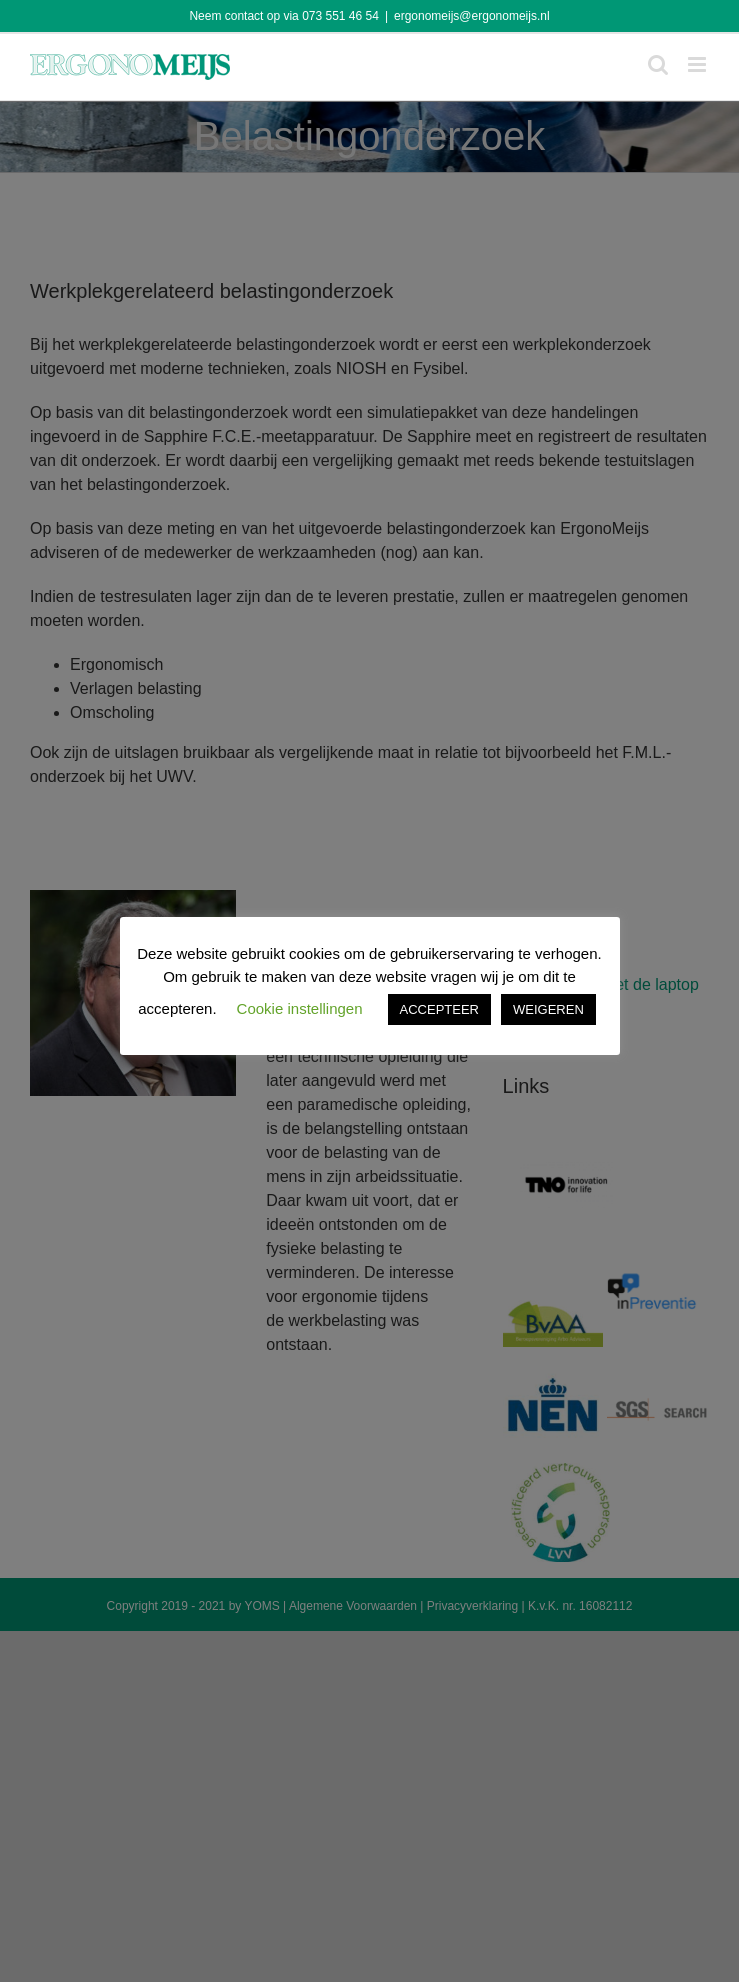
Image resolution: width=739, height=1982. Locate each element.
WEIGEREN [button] (548, 1009)
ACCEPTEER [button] (439, 1009)
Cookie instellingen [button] (300, 1008)
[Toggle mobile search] (658, 64)
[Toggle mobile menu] (698, 64)
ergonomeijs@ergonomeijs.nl (472, 16)
